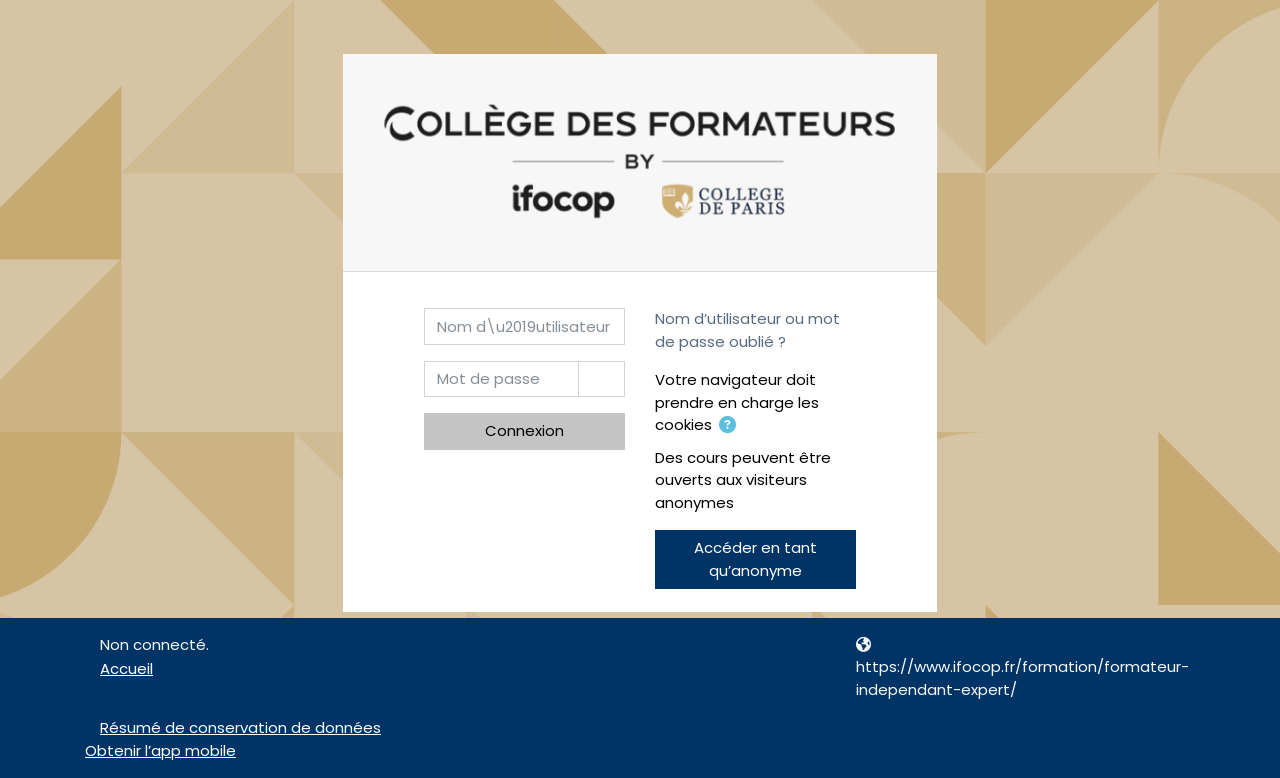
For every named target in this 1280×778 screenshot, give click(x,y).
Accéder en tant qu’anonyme (755, 559)
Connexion (524, 430)
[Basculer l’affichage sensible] (601, 379)
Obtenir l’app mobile (160, 750)
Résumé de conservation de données (240, 727)
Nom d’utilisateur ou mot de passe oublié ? (747, 330)
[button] (727, 426)
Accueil (126, 668)
